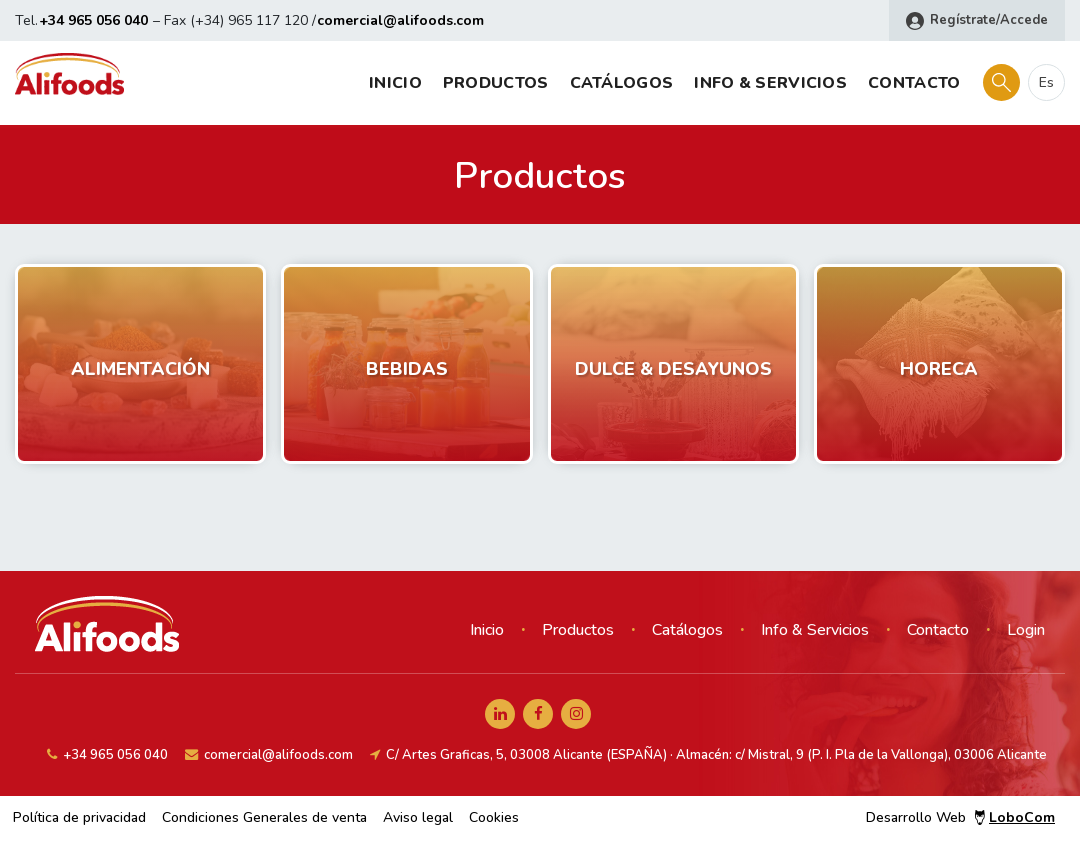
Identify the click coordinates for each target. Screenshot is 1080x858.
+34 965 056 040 (93, 20)
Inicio (395, 83)
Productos (496, 83)
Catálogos (622, 83)
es (1046, 82)
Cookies (494, 817)
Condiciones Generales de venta (264, 817)
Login (1026, 630)
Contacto (914, 83)
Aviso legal (418, 817)
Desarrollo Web (960, 817)
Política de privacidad (79, 817)
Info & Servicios (770, 83)
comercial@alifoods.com (400, 20)
